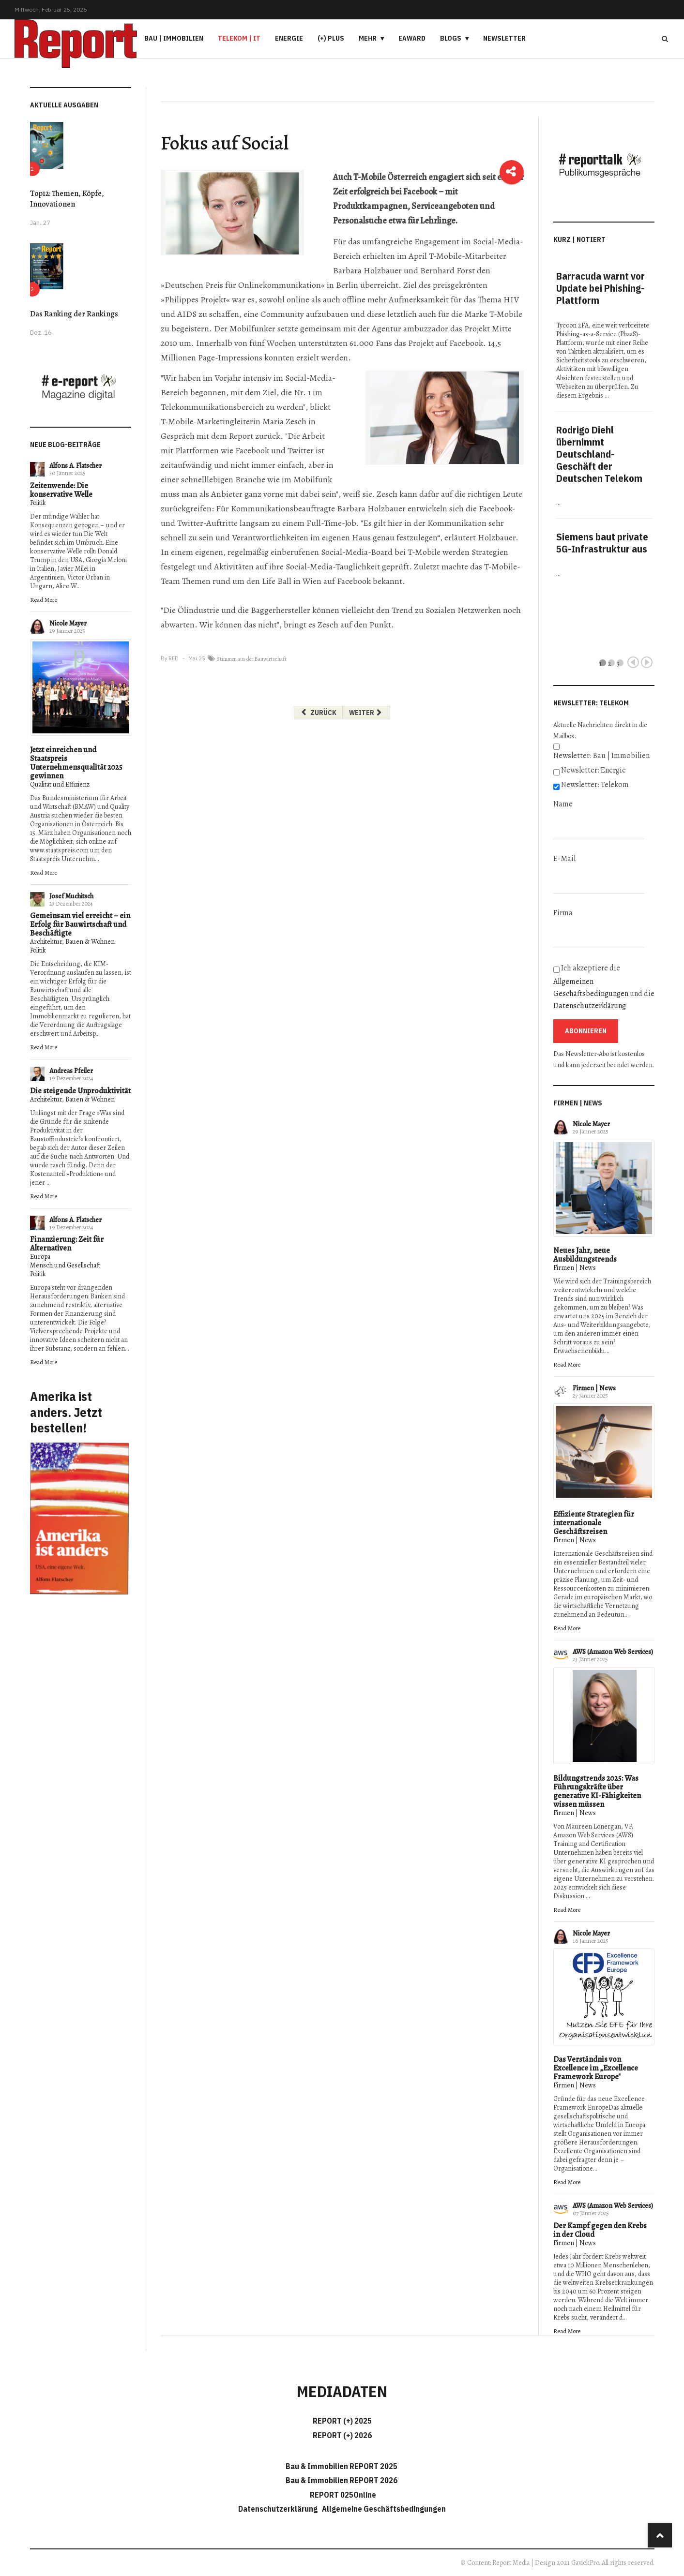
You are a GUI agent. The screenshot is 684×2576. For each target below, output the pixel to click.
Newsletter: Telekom (595, 784)
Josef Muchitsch (71, 896)
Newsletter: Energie (593, 770)
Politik (38, 502)
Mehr (368, 38)
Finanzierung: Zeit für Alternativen (67, 1243)
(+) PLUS (331, 38)
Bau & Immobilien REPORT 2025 (341, 2466)
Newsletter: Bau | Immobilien (601, 755)
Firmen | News (574, 1267)
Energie (289, 38)
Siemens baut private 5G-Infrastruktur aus (602, 542)
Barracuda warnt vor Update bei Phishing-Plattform (600, 288)
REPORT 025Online (342, 2495)
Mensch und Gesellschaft (65, 1265)
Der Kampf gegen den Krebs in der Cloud (600, 2230)
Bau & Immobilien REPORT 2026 (341, 2480)
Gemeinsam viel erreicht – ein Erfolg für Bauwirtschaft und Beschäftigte (80, 924)
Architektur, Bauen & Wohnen (72, 941)
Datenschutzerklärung (589, 1005)
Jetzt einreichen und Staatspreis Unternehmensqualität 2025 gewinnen (76, 763)
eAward (412, 38)
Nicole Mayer (68, 623)
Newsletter (504, 38)
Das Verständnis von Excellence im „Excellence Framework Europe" (595, 2068)
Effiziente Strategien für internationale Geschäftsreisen (593, 1523)
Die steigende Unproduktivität (80, 1091)
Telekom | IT (239, 38)
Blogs (450, 38)
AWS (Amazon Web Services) (613, 1651)
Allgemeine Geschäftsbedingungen (384, 2509)
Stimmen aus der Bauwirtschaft (251, 658)
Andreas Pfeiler (71, 1070)
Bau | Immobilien (173, 38)
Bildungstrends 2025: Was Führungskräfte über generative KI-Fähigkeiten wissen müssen (597, 1791)
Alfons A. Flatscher (75, 465)
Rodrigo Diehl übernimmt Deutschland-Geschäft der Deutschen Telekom (599, 454)
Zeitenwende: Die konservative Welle (61, 490)
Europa (40, 1256)
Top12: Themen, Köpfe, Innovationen (67, 198)
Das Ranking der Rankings (74, 314)
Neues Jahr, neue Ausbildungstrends (585, 1255)
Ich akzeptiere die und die (603, 987)
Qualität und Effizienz (60, 784)
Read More (43, 600)
